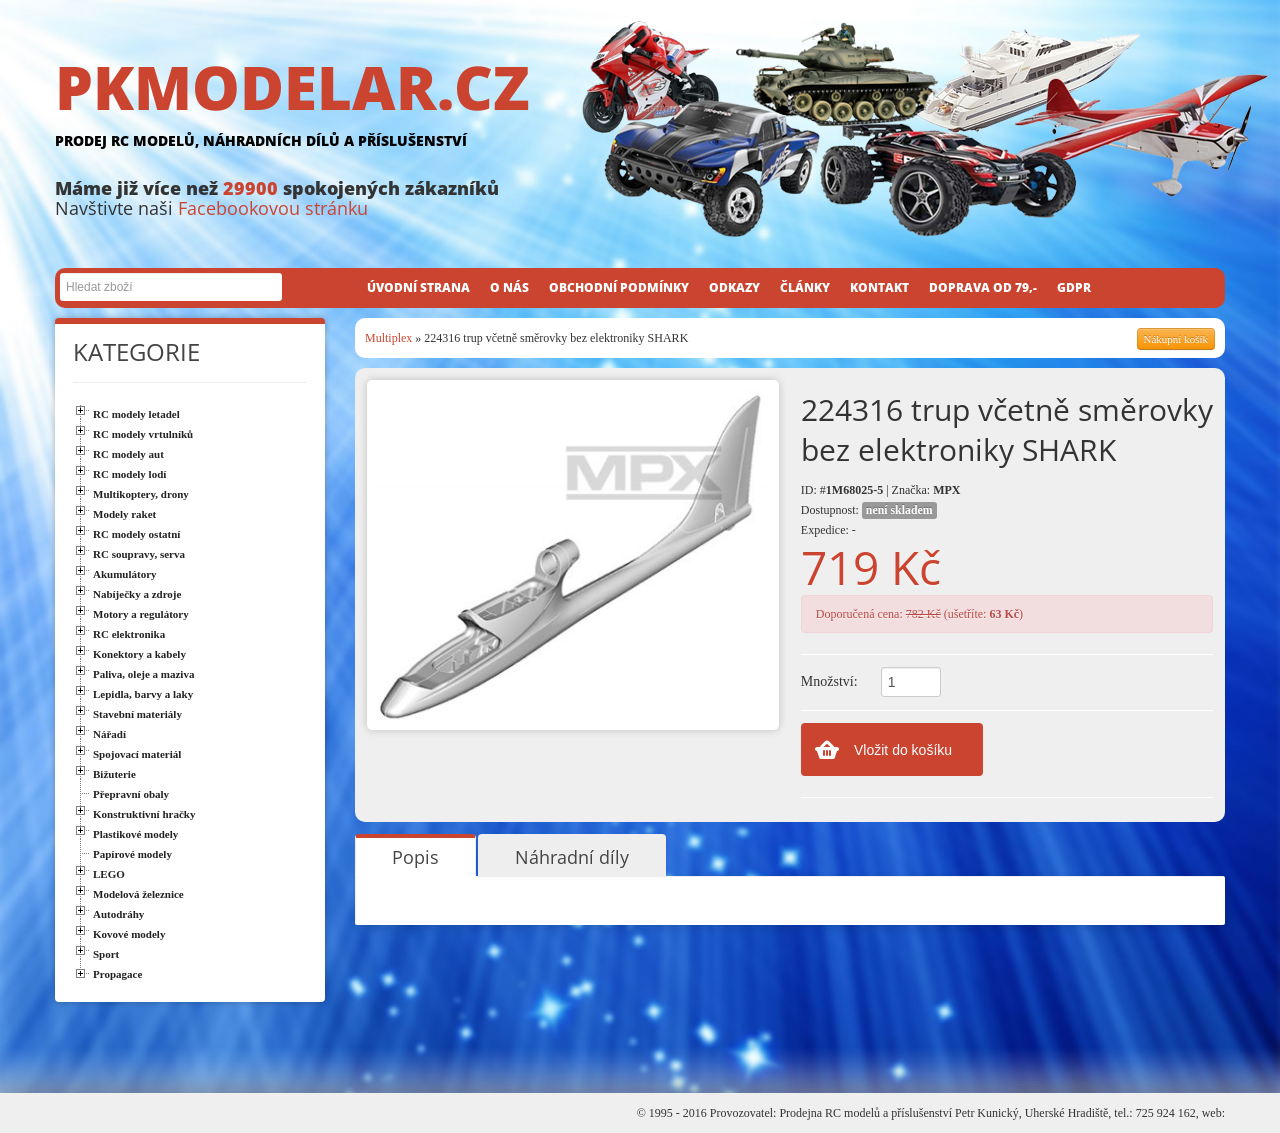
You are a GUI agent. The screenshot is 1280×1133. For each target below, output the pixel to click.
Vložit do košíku (903, 750)
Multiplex (388, 338)
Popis (415, 857)
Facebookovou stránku (273, 208)
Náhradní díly (572, 857)
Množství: (829, 681)
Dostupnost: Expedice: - (869, 519)
